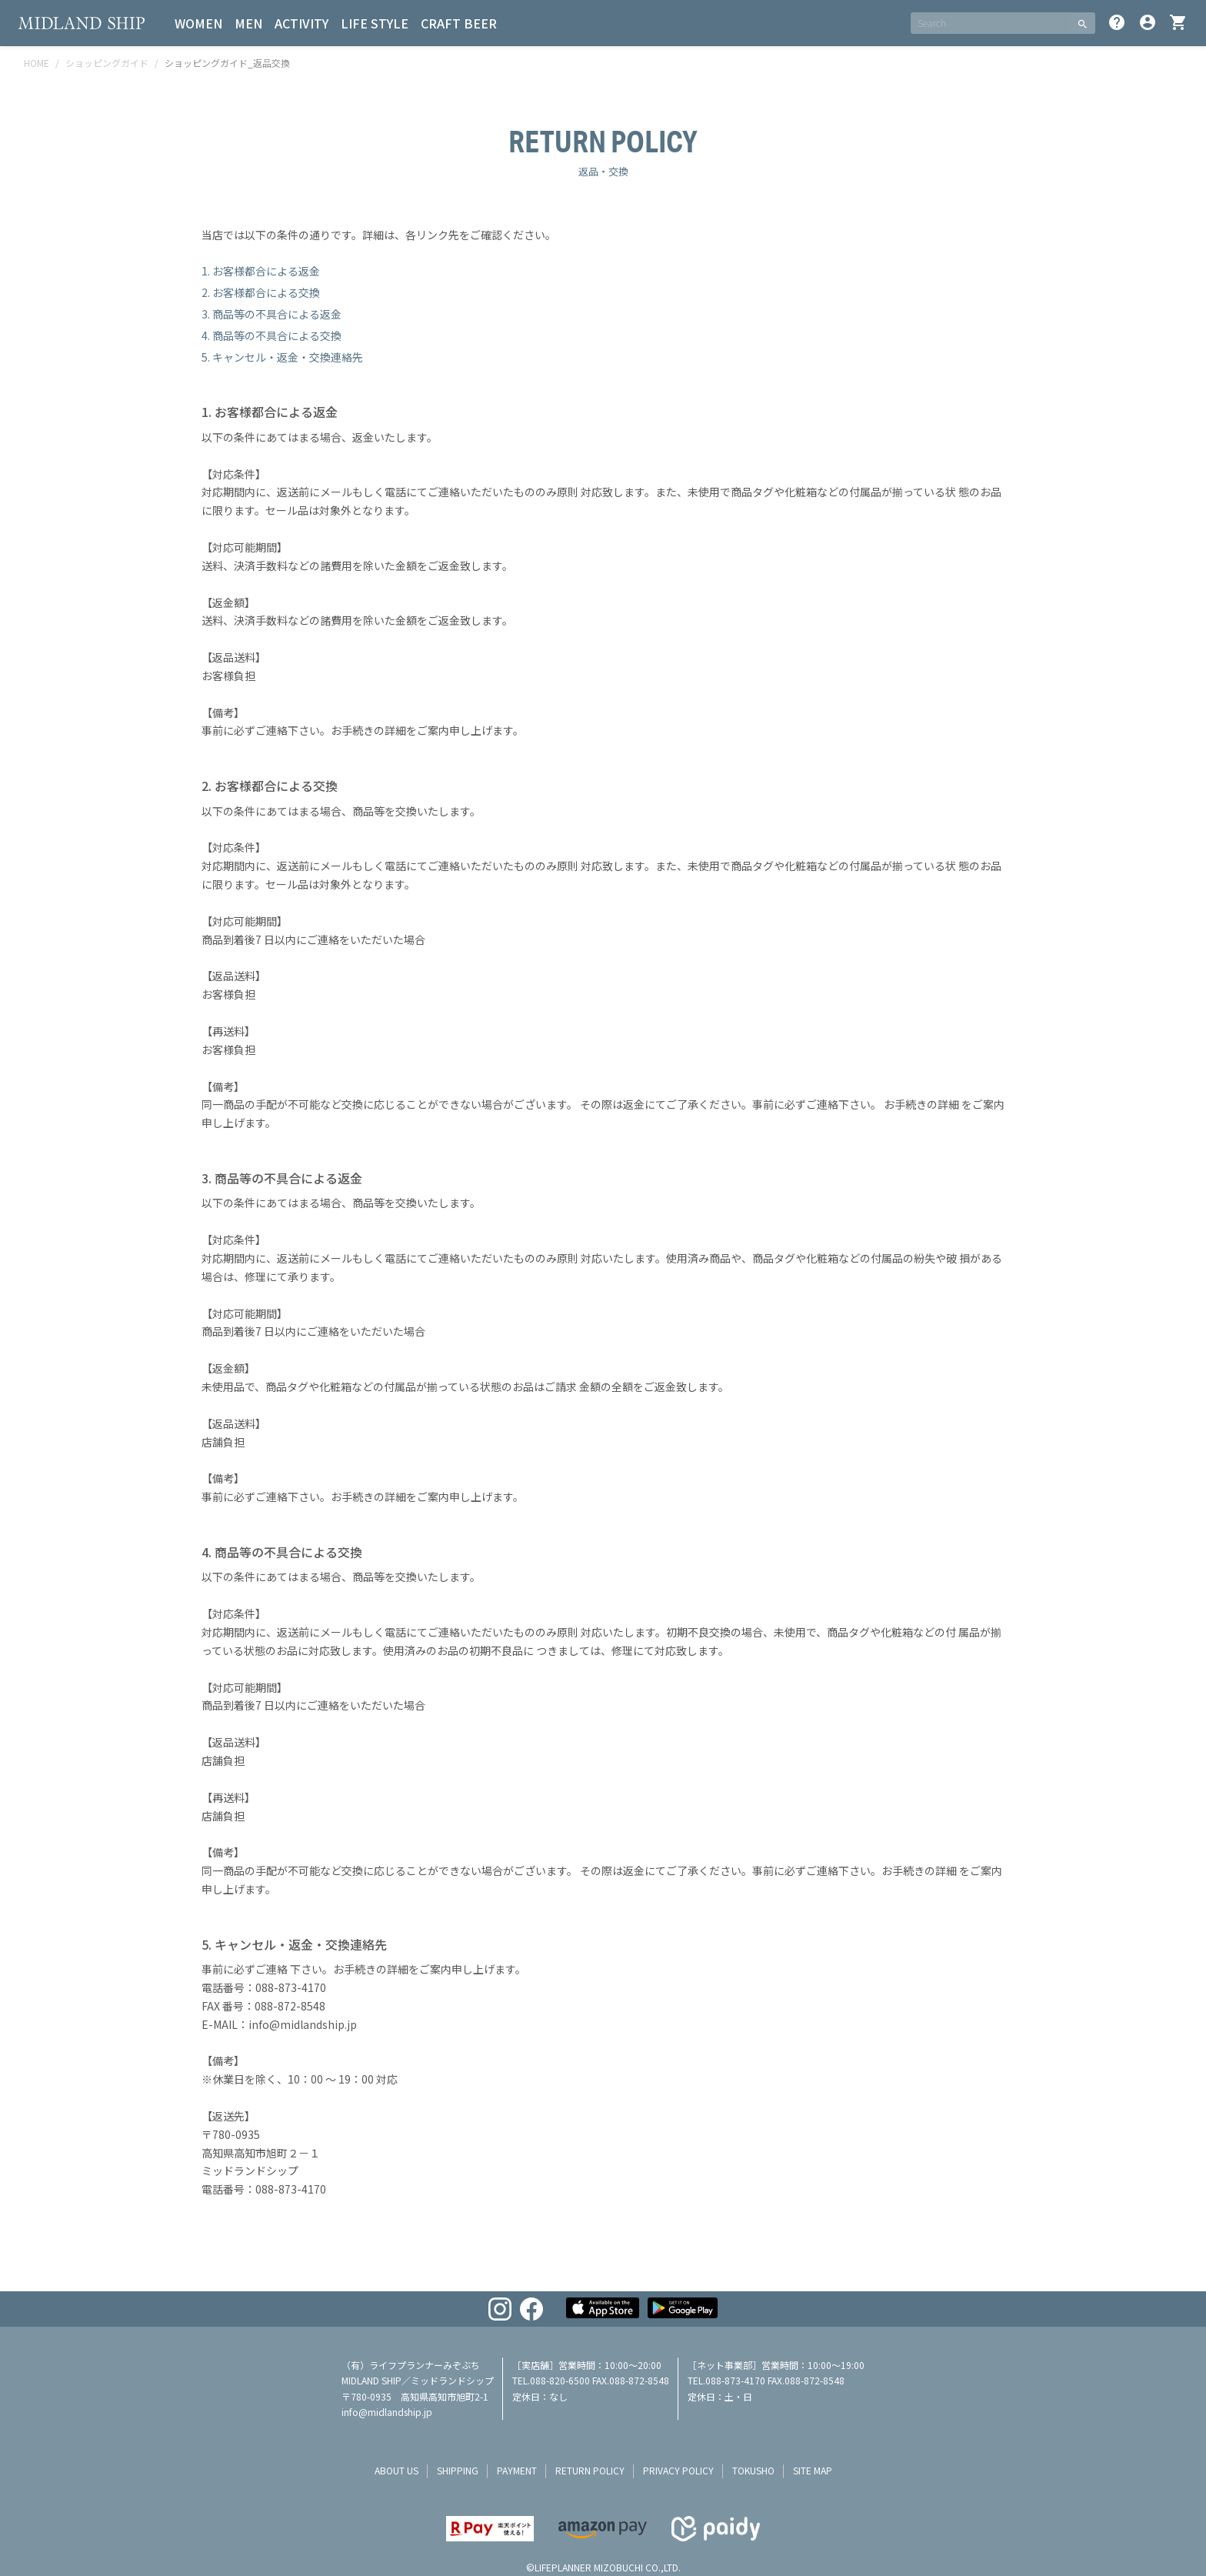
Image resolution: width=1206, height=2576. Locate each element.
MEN (248, 23)
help (1117, 22)
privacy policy (678, 2470)
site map (812, 2470)
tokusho (753, 2470)
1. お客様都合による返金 (261, 271)
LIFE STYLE (374, 23)
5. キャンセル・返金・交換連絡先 (282, 357)
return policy (590, 2470)
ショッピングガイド (106, 62)
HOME (36, 62)
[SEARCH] (990, 23)
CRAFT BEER (459, 23)
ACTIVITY (301, 23)
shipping (457, 2470)
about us (396, 2470)
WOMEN (198, 23)
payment (517, 2470)
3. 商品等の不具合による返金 (271, 314)
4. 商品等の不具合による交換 (271, 335)
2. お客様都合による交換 (261, 292)
